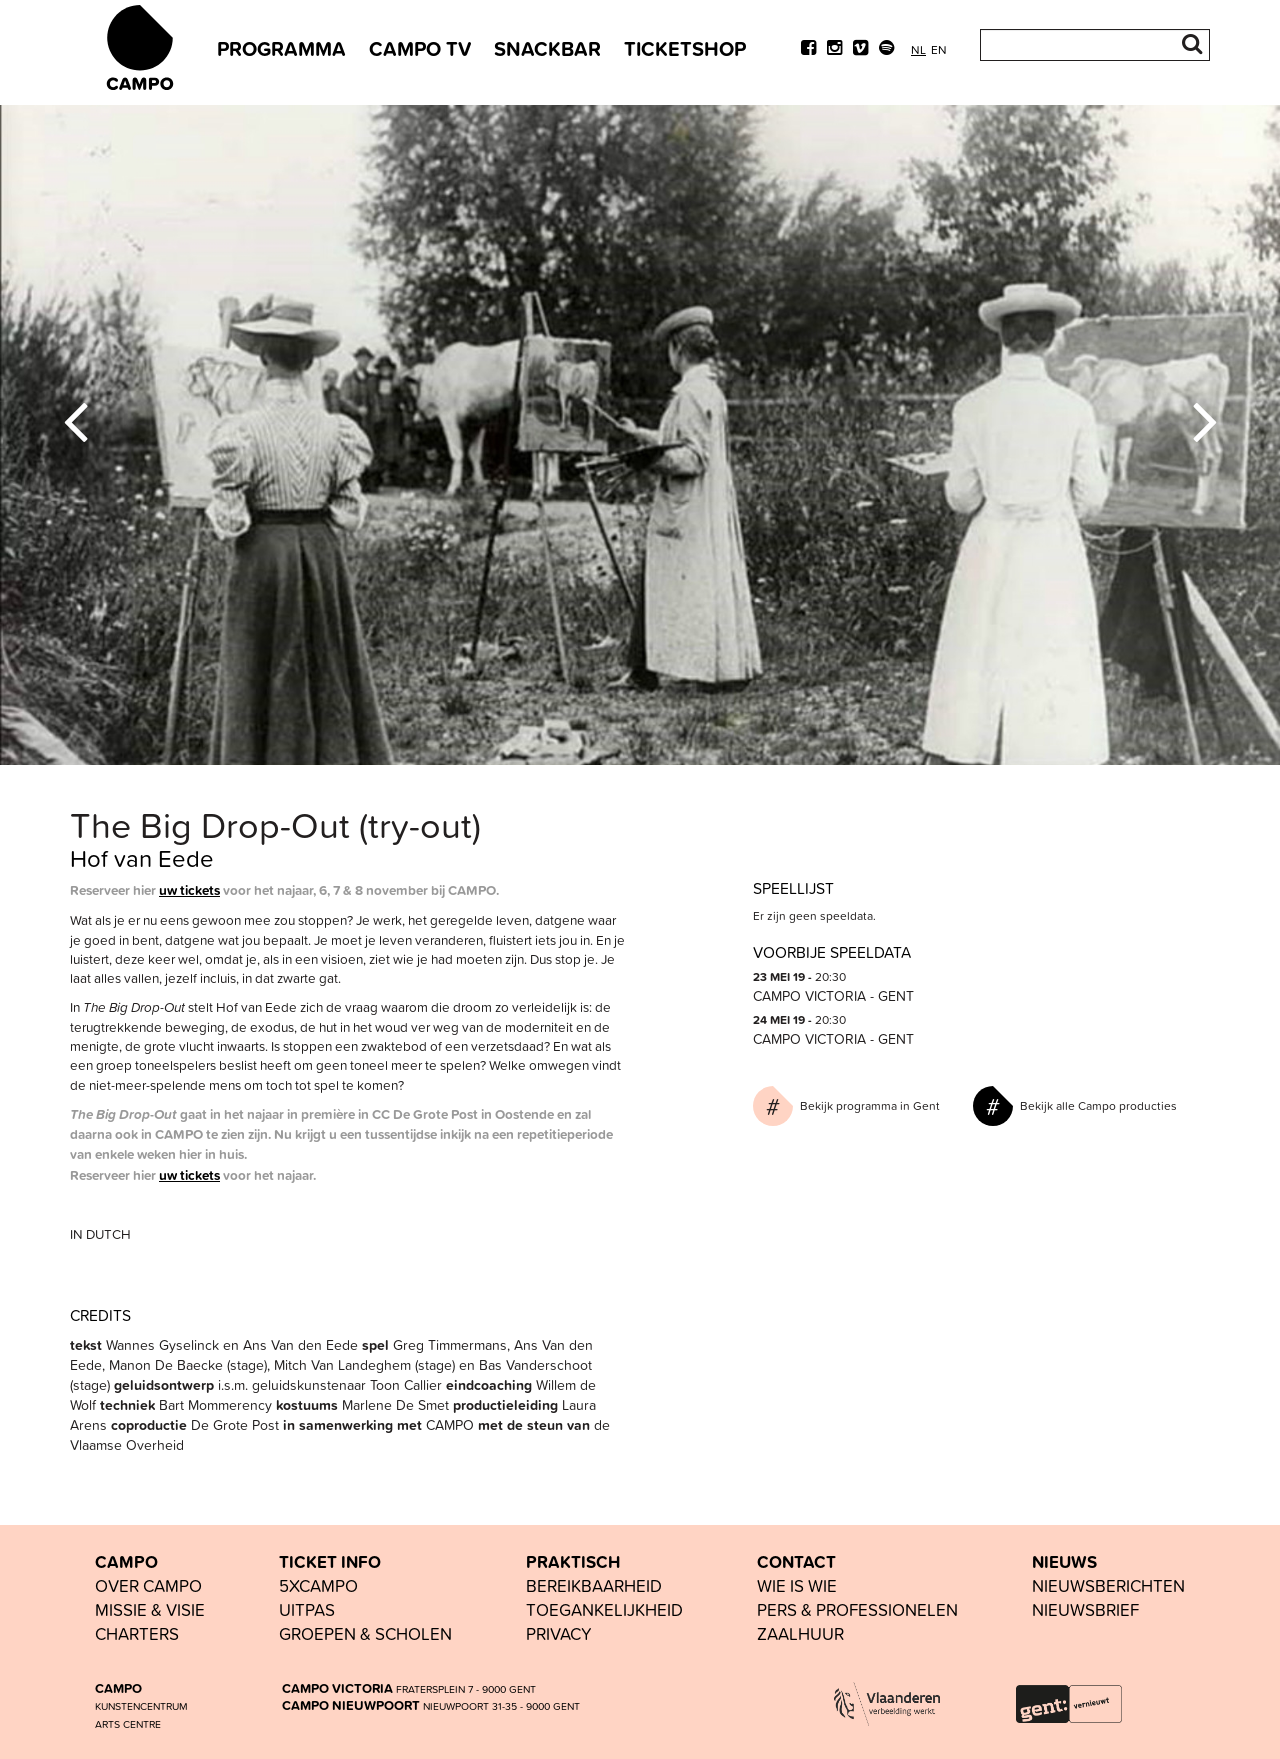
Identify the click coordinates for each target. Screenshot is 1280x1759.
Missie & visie (150, 1609)
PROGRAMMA (281, 48)
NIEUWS (1064, 1562)
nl (918, 49)
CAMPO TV (420, 48)
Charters (137, 1633)
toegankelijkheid (604, 1609)
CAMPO (126, 1562)
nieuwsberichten (1108, 1585)
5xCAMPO (318, 1585)
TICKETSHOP (685, 48)
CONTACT (796, 1562)
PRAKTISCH (573, 1562)
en (939, 49)
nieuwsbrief (1085, 1609)
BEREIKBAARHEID (594, 1585)
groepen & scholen (365, 1633)
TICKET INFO (330, 1562)
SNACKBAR (547, 48)
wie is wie (797, 1585)
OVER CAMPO (148, 1585)
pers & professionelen (857, 1609)
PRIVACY (559, 1633)
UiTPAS (307, 1609)
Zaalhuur (800, 1633)
